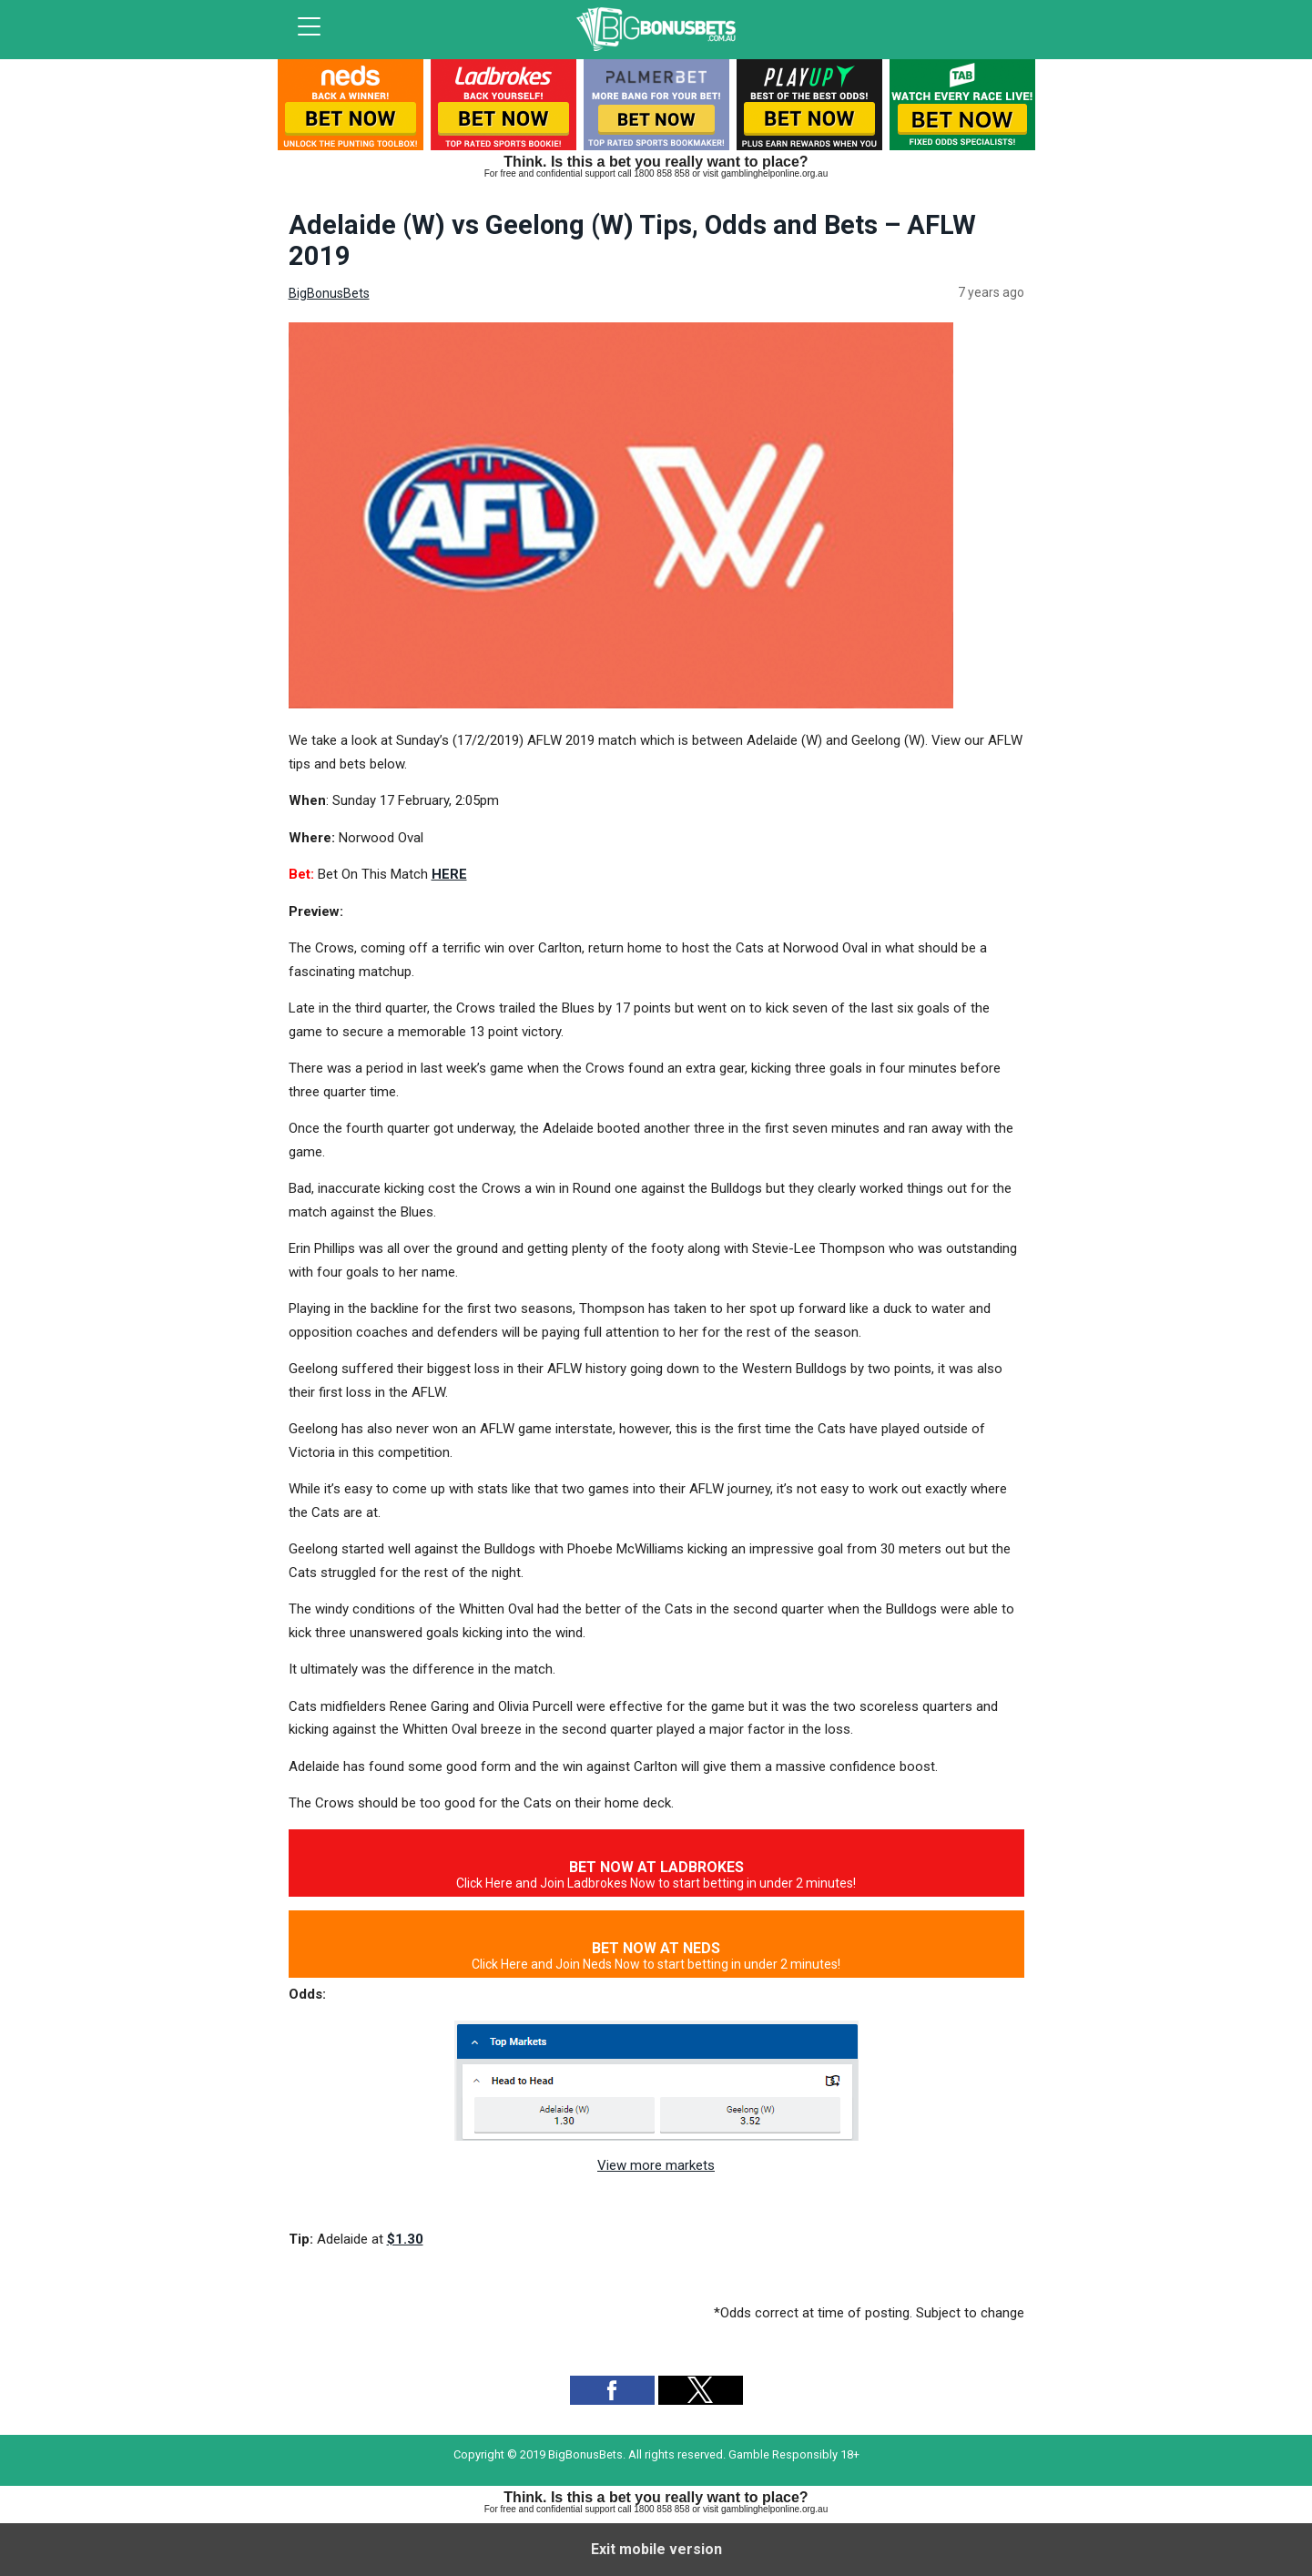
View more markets (656, 2165)
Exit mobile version (656, 2549)
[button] (612, 2390)
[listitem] (350, 108)
